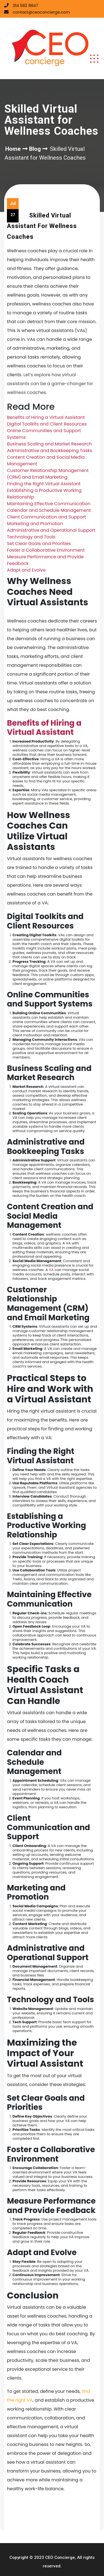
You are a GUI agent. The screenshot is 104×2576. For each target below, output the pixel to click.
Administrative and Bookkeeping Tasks (49, 450)
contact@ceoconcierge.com (41, 12)
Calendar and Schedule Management (49, 510)
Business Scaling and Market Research (49, 444)
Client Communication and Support (46, 517)
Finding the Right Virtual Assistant (44, 484)
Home (13, 149)
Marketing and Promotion (35, 523)
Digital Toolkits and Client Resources (47, 424)
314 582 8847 (25, 5)
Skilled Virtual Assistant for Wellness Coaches (42, 226)
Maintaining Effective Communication (48, 503)
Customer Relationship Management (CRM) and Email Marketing (48, 473)
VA (51, 1269)
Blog (35, 149)
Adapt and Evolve (26, 570)
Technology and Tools (31, 537)
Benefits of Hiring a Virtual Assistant (46, 417)
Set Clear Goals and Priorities (39, 543)
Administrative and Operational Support (51, 530)
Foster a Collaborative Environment (46, 550)
